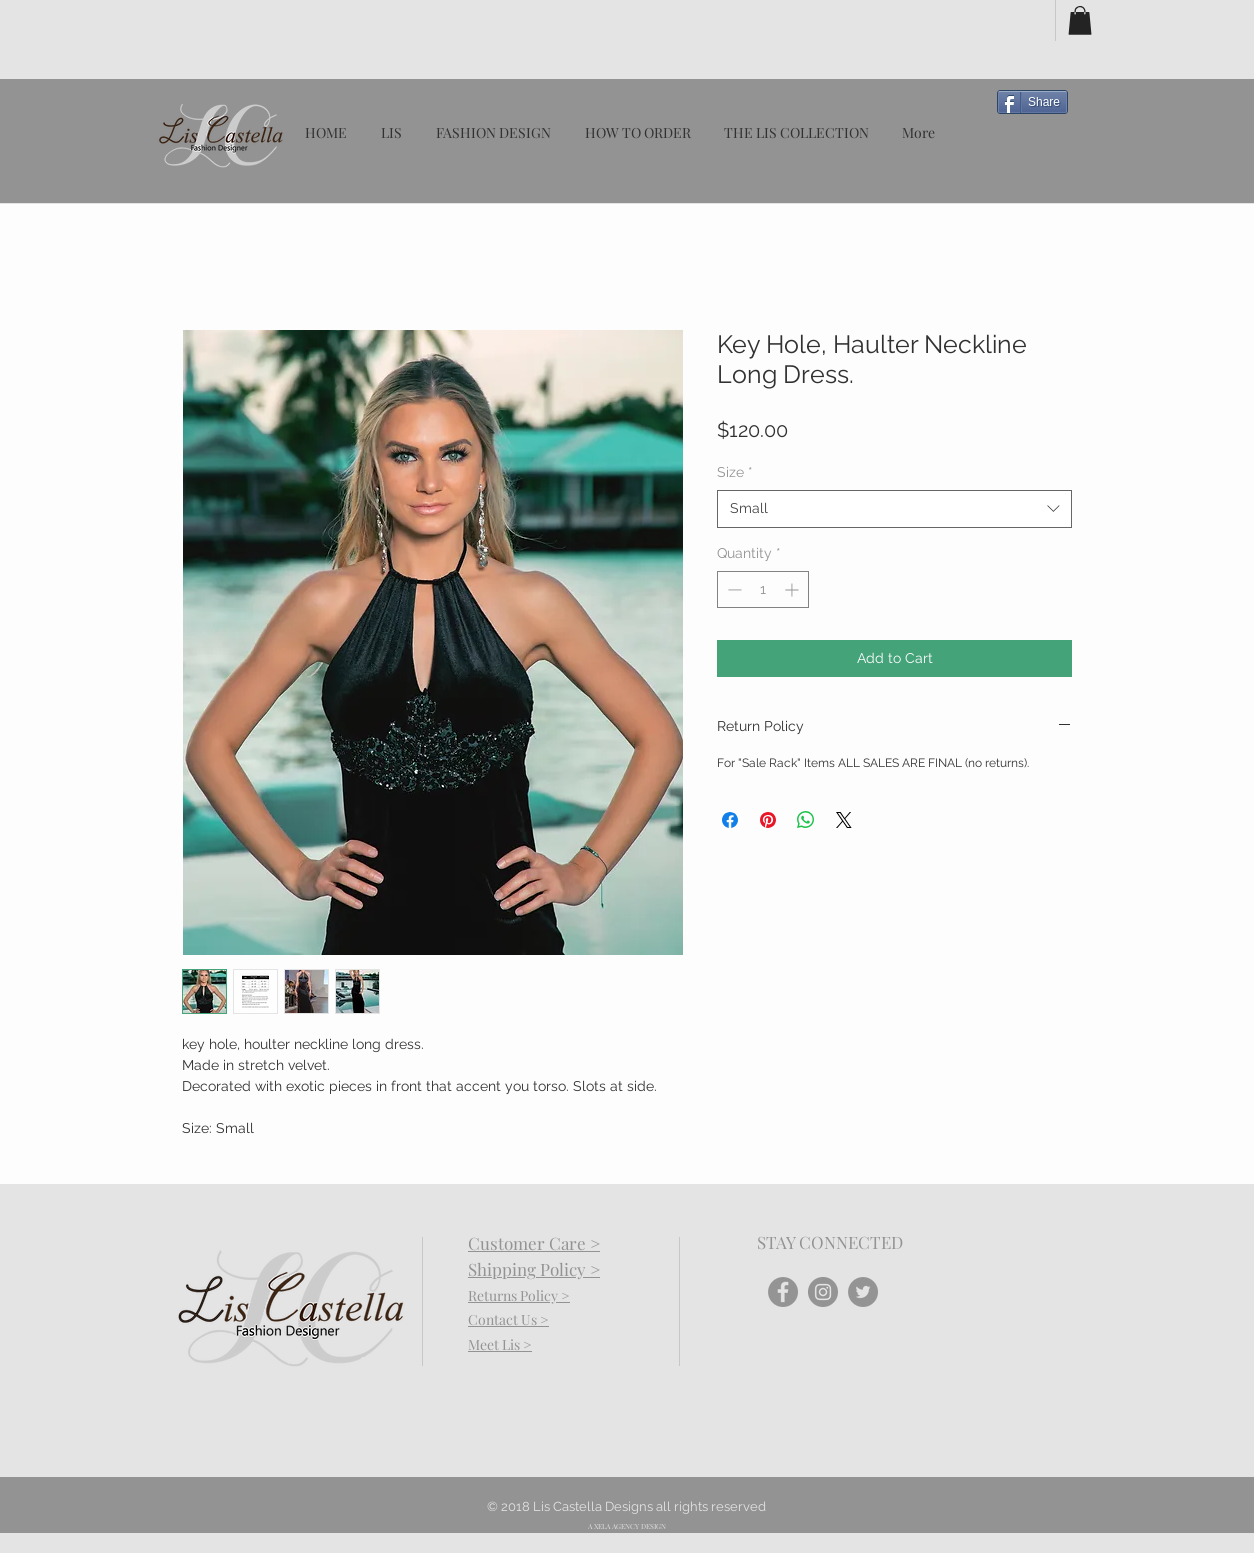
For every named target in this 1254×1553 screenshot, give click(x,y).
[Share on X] (844, 820)
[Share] (1032, 102)
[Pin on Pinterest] (768, 820)
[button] (1080, 20)
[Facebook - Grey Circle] (783, 1292)
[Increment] (793, 589)
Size (735, 472)
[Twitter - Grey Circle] (863, 1292)
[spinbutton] (763, 589)
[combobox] (894, 509)
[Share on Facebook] (730, 820)
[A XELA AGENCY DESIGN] (627, 1527)
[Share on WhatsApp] (806, 820)
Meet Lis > (500, 1344)
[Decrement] (732, 589)
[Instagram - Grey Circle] (823, 1292)
